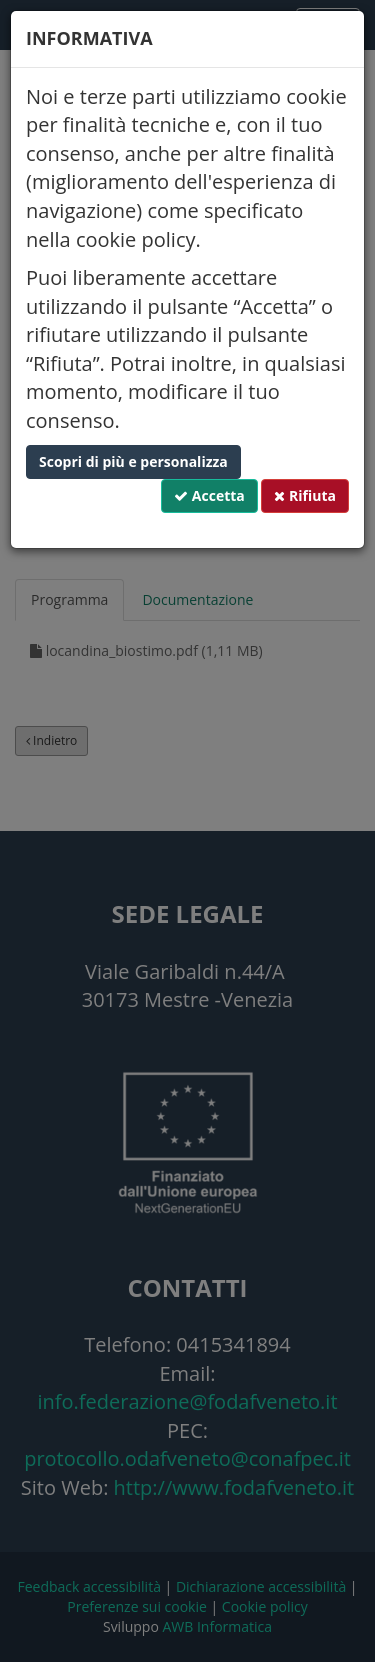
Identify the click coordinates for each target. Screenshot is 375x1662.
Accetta (209, 495)
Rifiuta (305, 495)
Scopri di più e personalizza (133, 461)
